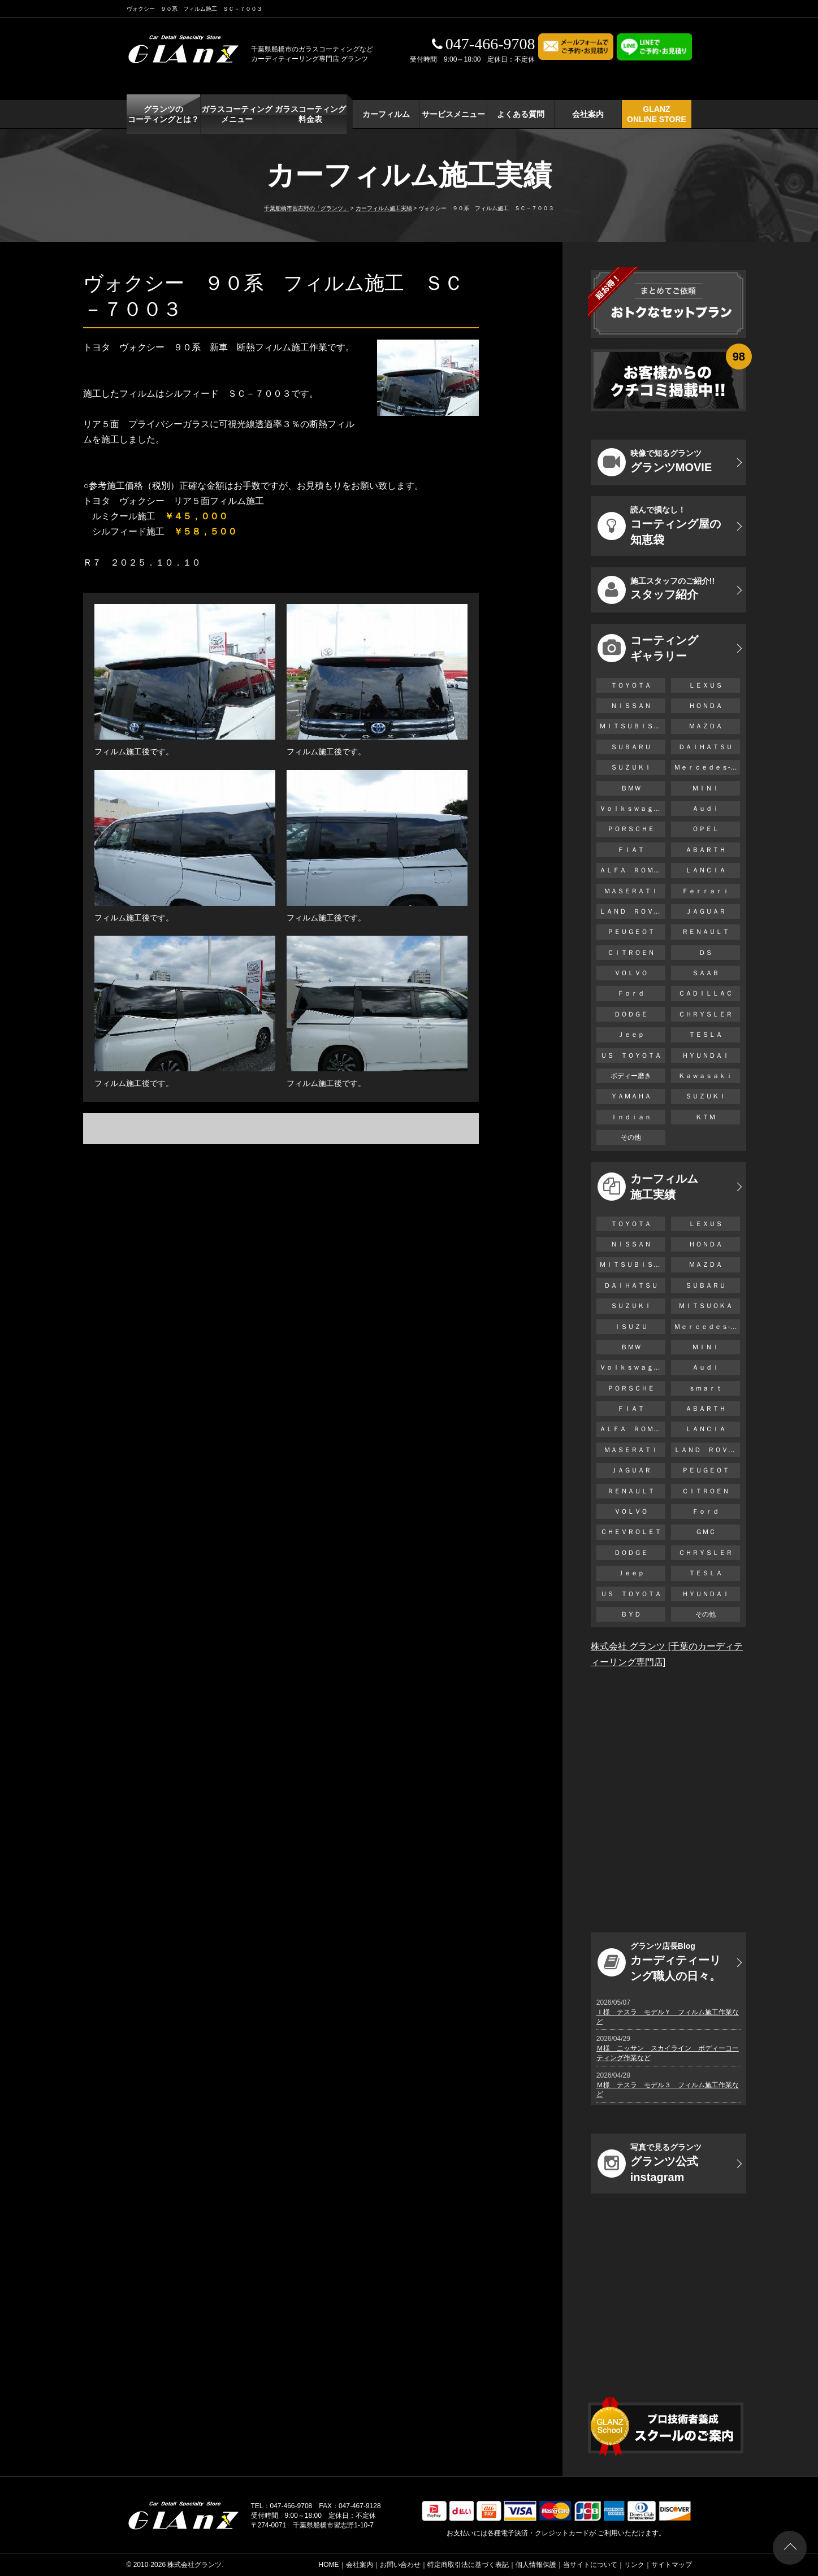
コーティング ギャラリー (648, 648)
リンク (634, 2565)
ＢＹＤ (631, 1614)
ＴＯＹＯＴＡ (631, 685)
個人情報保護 (536, 2565)
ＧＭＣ (705, 1532)
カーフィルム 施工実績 (648, 1186)
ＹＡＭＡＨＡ (631, 1096)
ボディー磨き (631, 1076)
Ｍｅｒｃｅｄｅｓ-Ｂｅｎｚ (707, 767)
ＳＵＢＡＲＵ (631, 747)
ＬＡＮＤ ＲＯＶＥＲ (632, 911)
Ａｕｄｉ (705, 809)
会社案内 (588, 114)
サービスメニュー (453, 114)
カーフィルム (386, 114)
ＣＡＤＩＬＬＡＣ (705, 993)
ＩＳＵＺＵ (631, 1327)
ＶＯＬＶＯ (631, 973)
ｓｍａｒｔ (705, 1388)
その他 (631, 1137)
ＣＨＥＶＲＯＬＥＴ (630, 1532)
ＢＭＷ (631, 788)
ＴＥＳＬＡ (705, 1035)
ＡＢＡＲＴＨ (705, 850)
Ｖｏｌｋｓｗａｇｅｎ (632, 809)
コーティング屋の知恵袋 (659, 525)
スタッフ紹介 (656, 590)
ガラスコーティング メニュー (236, 114)
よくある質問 (520, 114)
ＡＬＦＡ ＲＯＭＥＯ (632, 870)
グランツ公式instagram (650, 2163)
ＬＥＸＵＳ (705, 685)
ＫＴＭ (705, 1117)
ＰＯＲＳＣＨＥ (631, 829)
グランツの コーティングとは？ (163, 114)
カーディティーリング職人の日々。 (659, 1961)
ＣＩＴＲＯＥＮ (634, 953)
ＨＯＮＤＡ (705, 706)
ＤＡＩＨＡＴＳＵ (705, 747)
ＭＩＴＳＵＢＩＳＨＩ (632, 726)
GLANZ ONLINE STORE (656, 114)
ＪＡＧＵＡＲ (705, 911)
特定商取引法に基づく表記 (468, 2565)
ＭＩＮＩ (705, 788)
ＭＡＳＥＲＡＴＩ (631, 891)
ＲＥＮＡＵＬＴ (705, 932)
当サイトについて (590, 2565)
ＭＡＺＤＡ (705, 726)
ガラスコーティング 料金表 (310, 114)
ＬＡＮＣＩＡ (705, 870)
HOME (329, 2565)
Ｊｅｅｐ (630, 1035)
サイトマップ (671, 2565)
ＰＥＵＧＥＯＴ (631, 932)
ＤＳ (705, 953)
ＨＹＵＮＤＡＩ (705, 1055)
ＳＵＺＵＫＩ (631, 767)
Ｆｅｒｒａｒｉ (705, 891)
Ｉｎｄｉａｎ (631, 1117)
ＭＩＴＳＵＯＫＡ (705, 1306)
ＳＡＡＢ (705, 973)
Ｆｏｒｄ (630, 993)
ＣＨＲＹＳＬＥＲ (705, 1014)
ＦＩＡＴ (630, 850)
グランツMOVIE (655, 462)
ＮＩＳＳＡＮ (631, 706)
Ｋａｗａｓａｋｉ (705, 1076)
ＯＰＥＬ (705, 829)
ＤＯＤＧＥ (631, 1014)
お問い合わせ (400, 2565)
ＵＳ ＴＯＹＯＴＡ (630, 1055)
